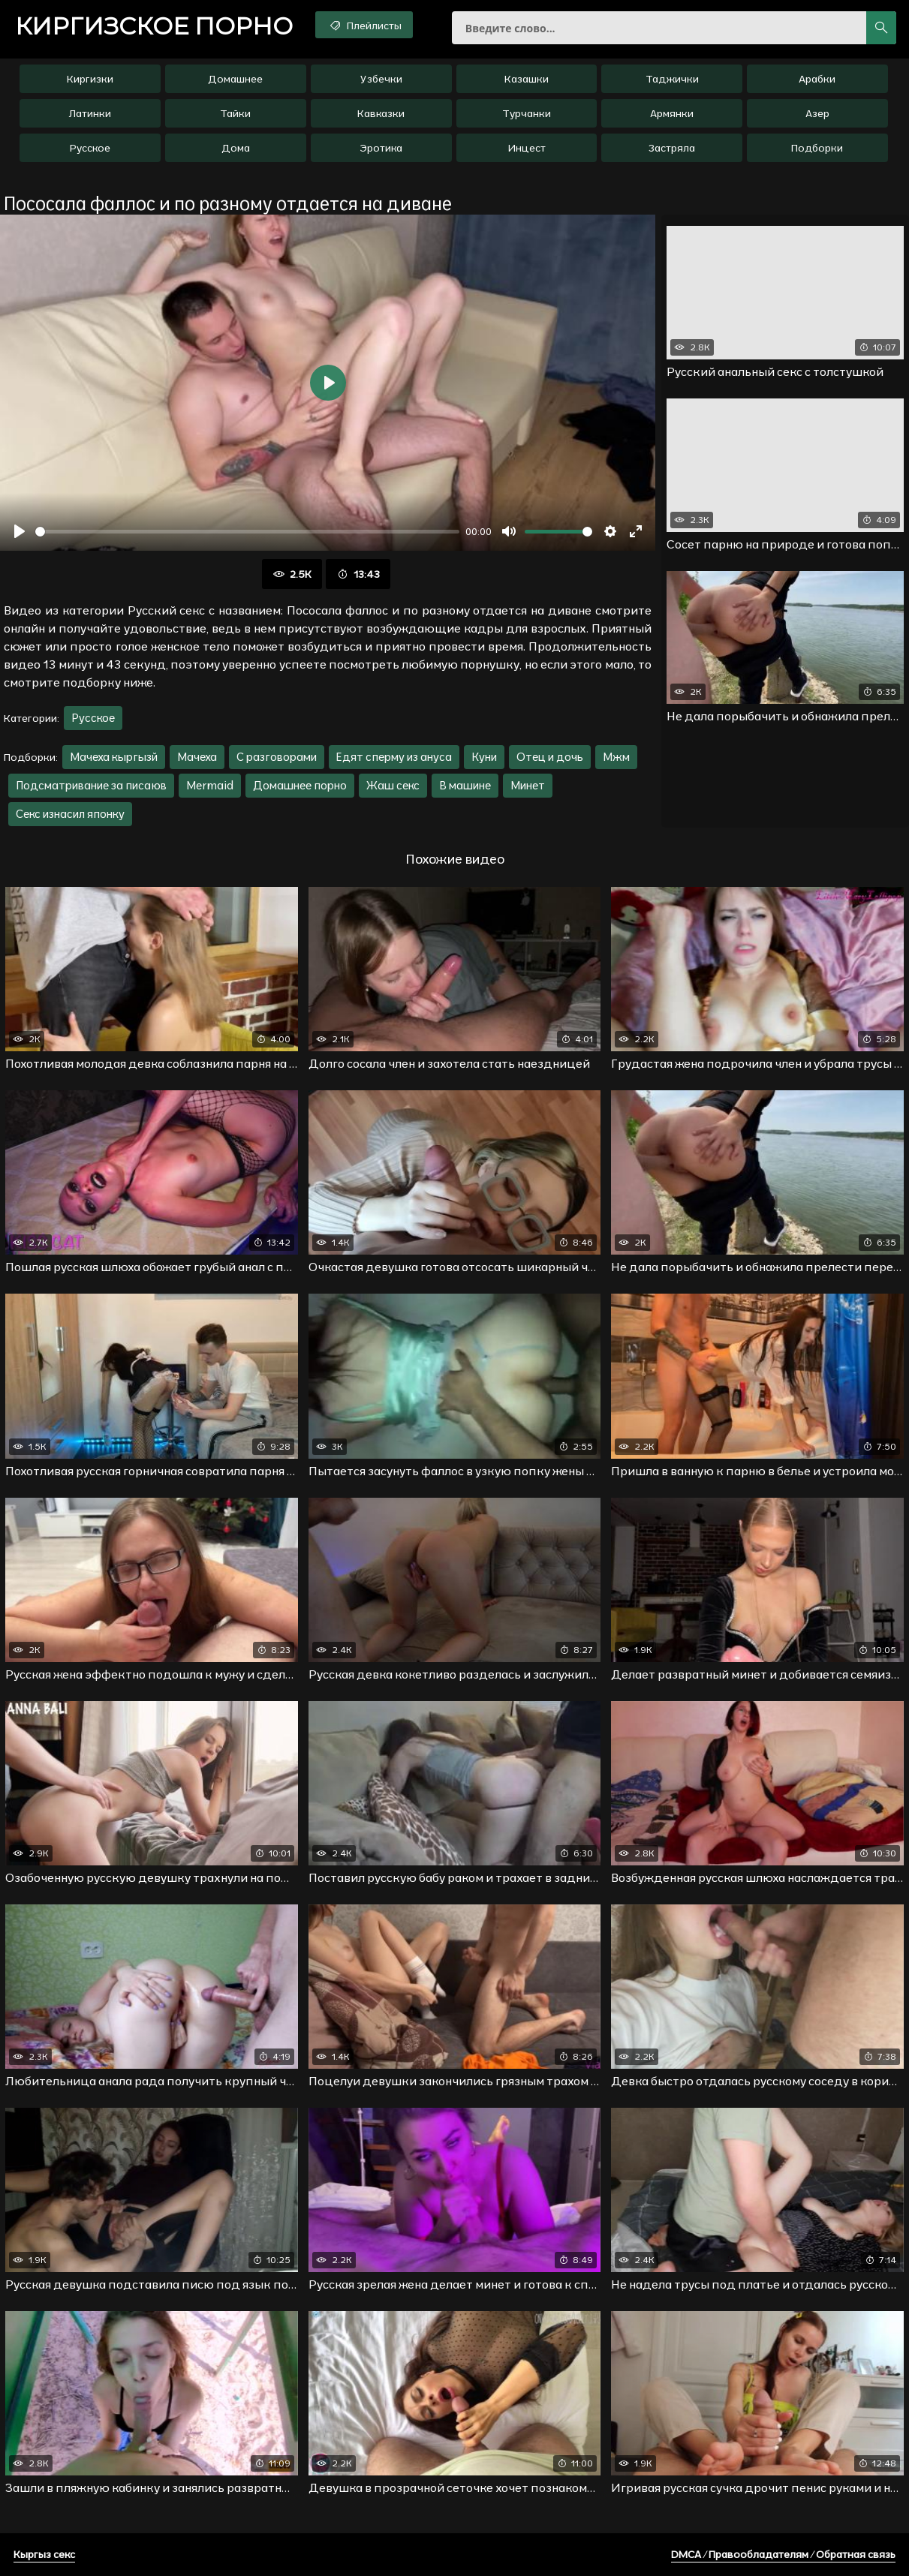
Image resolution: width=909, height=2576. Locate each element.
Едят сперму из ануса (394, 757)
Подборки (817, 148)
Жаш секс (393, 785)
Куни (484, 757)
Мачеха (197, 757)
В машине (465, 785)
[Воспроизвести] (20, 531)
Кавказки (381, 113)
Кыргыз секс (44, 2554)
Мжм (616, 757)
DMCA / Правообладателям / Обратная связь (783, 2554)
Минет (527, 785)
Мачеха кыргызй (114, 757)
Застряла (672, 148)
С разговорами (276, 757)
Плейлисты (364, 24)
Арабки (817, 79)
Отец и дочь (549, 757)
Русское (90, 148)
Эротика (381, 148)
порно (154, 26)
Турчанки (526, 113)
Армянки (672, 113)
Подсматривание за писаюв (91, 785)
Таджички (672, 79)
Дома (235, 148)
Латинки (90, 113)
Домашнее (235, 79)
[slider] (247, 532)
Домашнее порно (300, 785)
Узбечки (381, 79)
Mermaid (209, 785)
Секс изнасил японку (70, 814)
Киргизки (90, 79)
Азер (817, 113)
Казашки (526, 79)
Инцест (526, 148)
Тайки (235, 113)
